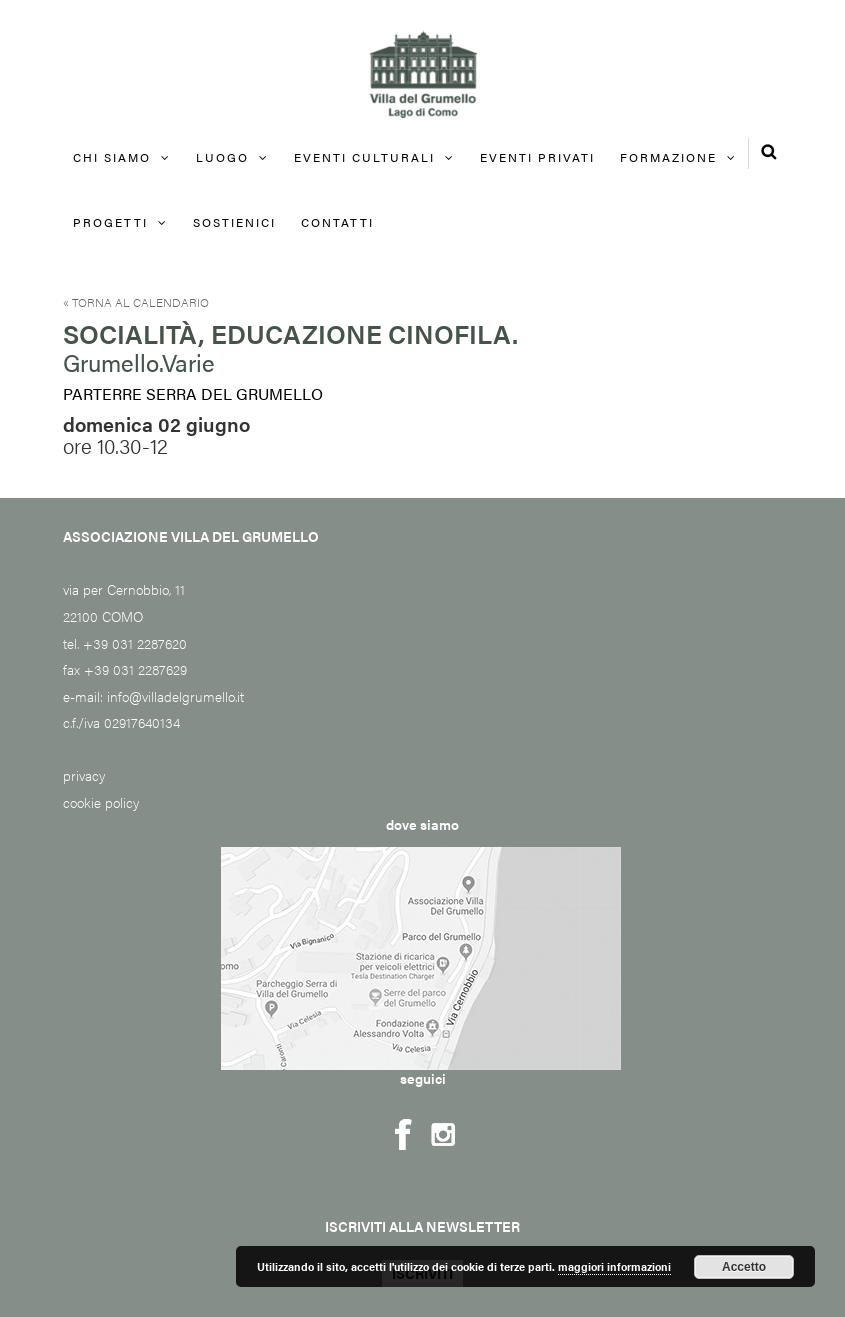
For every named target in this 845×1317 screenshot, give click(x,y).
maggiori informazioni (614, 1266)
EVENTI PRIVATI (537, 157)
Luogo (222, 157)
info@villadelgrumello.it (175, 696)
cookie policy (101, 802)
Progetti (110, 222)
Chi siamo (112, 157)
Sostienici (234, 222)
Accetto (744, 1267)
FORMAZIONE (668, 157)
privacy (84, 775)
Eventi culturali (364, 157)
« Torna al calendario (136, 302)
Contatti (337, 222)
